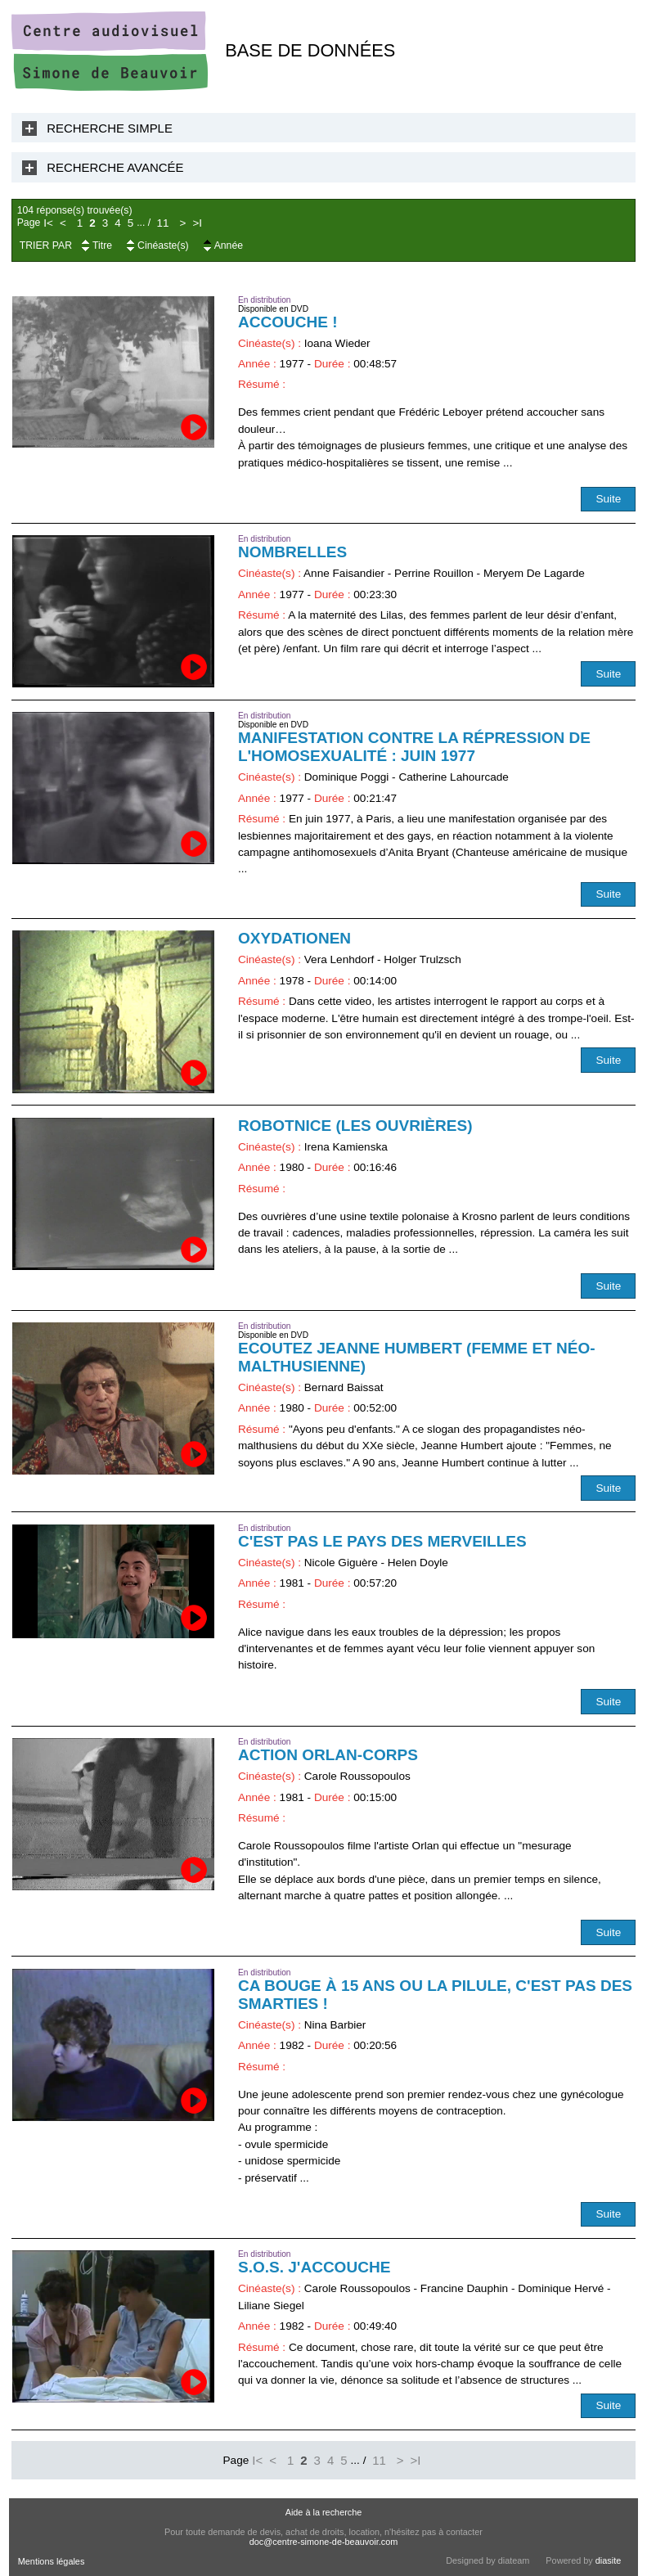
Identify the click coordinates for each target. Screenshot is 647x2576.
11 (163, 223)
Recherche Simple (110, 128)
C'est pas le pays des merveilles (382, 1541)
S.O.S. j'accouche (314, 2267)
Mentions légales (51, 2561)
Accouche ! (288, 322)
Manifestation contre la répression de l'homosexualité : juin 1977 (414, 746)
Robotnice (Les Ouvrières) (355, 1125)
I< (48, 223)
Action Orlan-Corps (328, 1754)
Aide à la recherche (323, 2512)
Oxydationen (294, 938)
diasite (608, 2560)
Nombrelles (292, 552)
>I (197, 223)
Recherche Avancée (115, 167)
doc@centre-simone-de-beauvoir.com (323, 2542)
